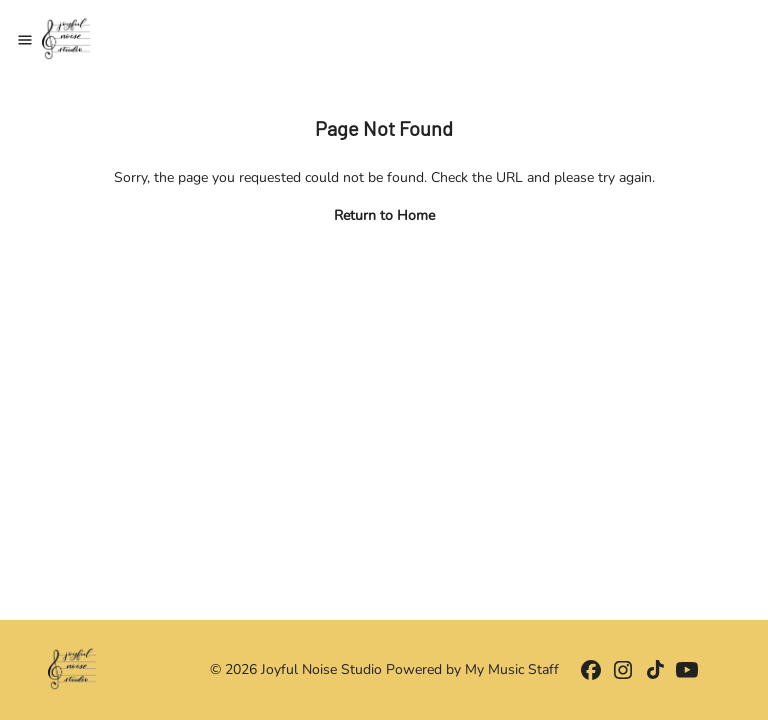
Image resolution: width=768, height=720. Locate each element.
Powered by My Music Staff (472, 669)
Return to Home (384, 215)
